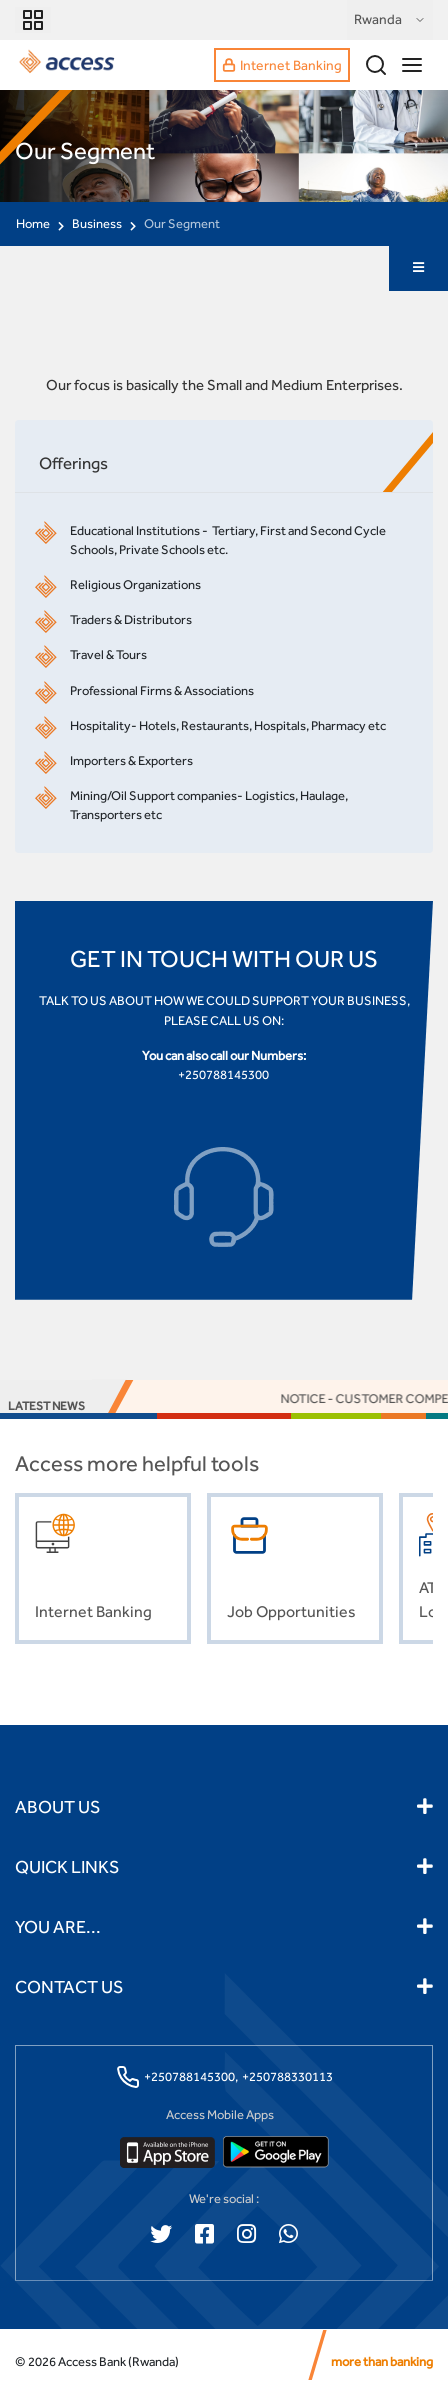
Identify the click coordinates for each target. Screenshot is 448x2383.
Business (97, 223)
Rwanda (390, 20)
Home (33, 223)
